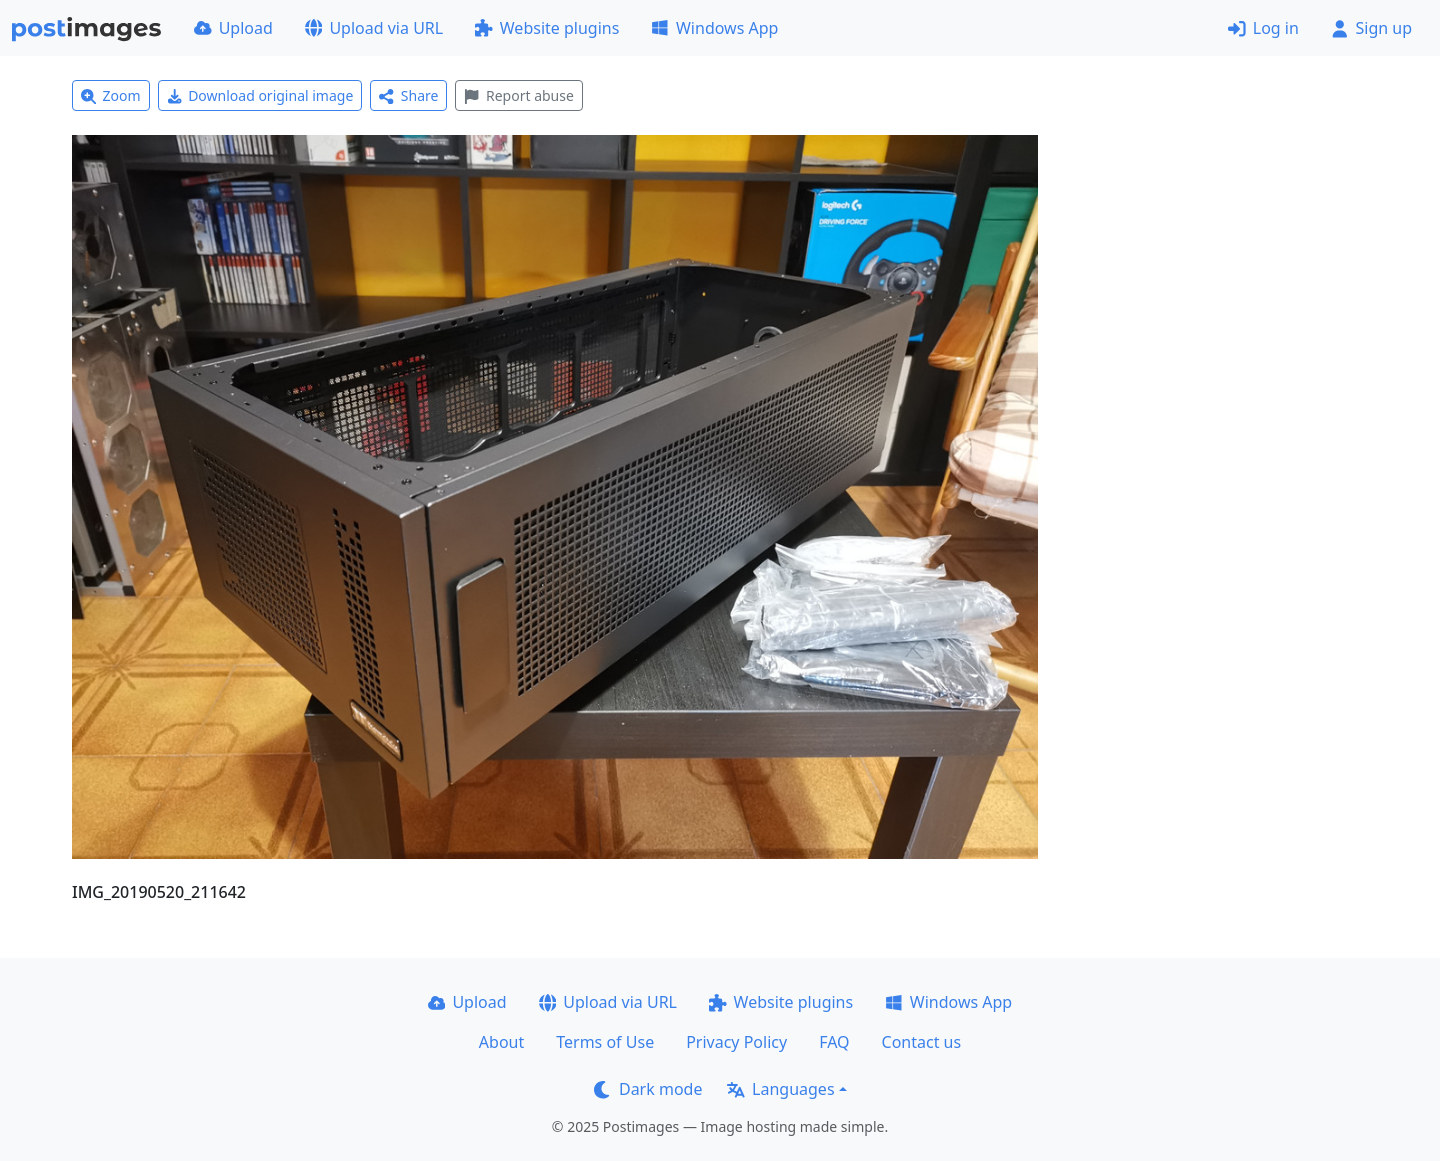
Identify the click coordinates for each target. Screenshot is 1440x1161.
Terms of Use (605, 1042)
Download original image (260, 95)
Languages (780, 1089)
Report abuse (518, 95)
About (501, 1042)
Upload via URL (374, 28)
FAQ (834, 1042)
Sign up (1371, 28)
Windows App (714, 28)
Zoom (111, 95)
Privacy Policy (736, 1042)
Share (408, 95)
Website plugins (547, 28)
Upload (233, 28)
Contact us (922, 1042)
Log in (1263, 28)
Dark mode (648, 1089)
